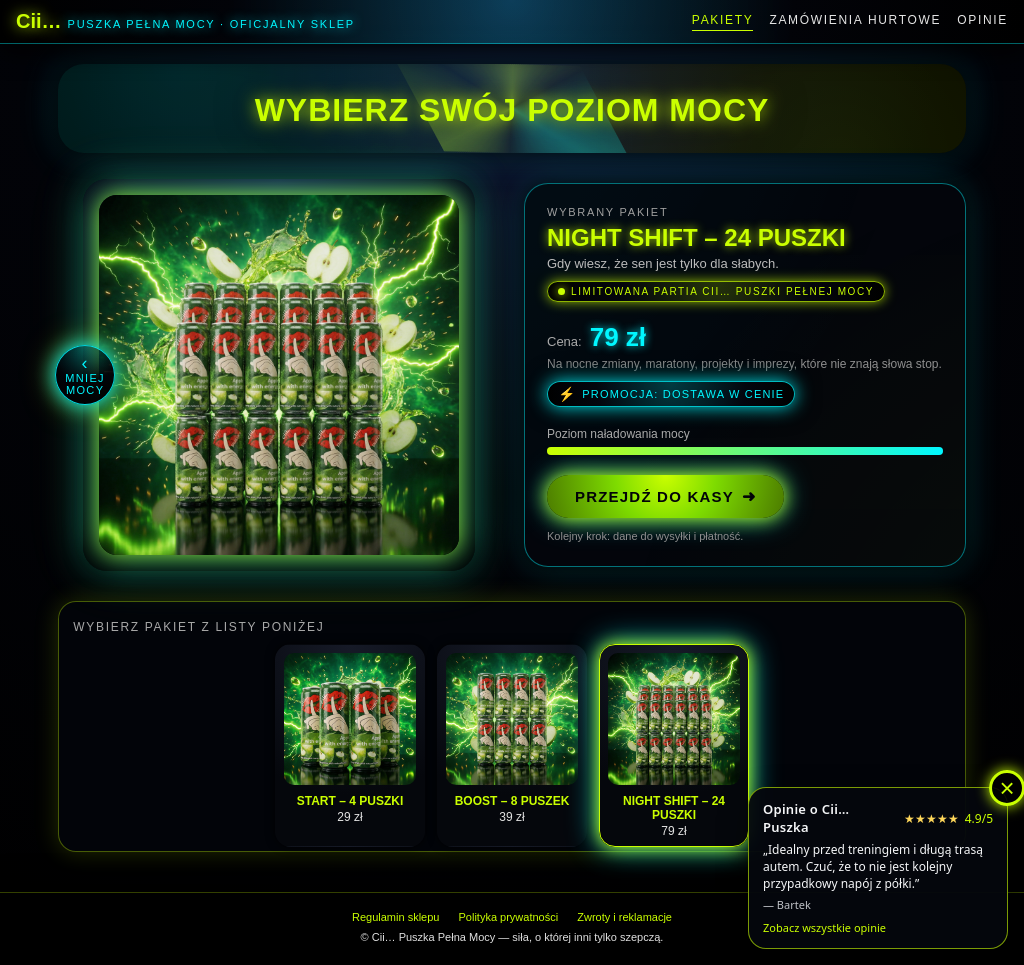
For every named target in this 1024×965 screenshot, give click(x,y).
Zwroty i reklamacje (624, 917)
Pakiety (723, 20)
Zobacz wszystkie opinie (824, 927)
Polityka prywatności (509, 917)
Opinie (982, 20)
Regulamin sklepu (395, 917)
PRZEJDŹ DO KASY (665, 496)
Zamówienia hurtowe (855, 20)
